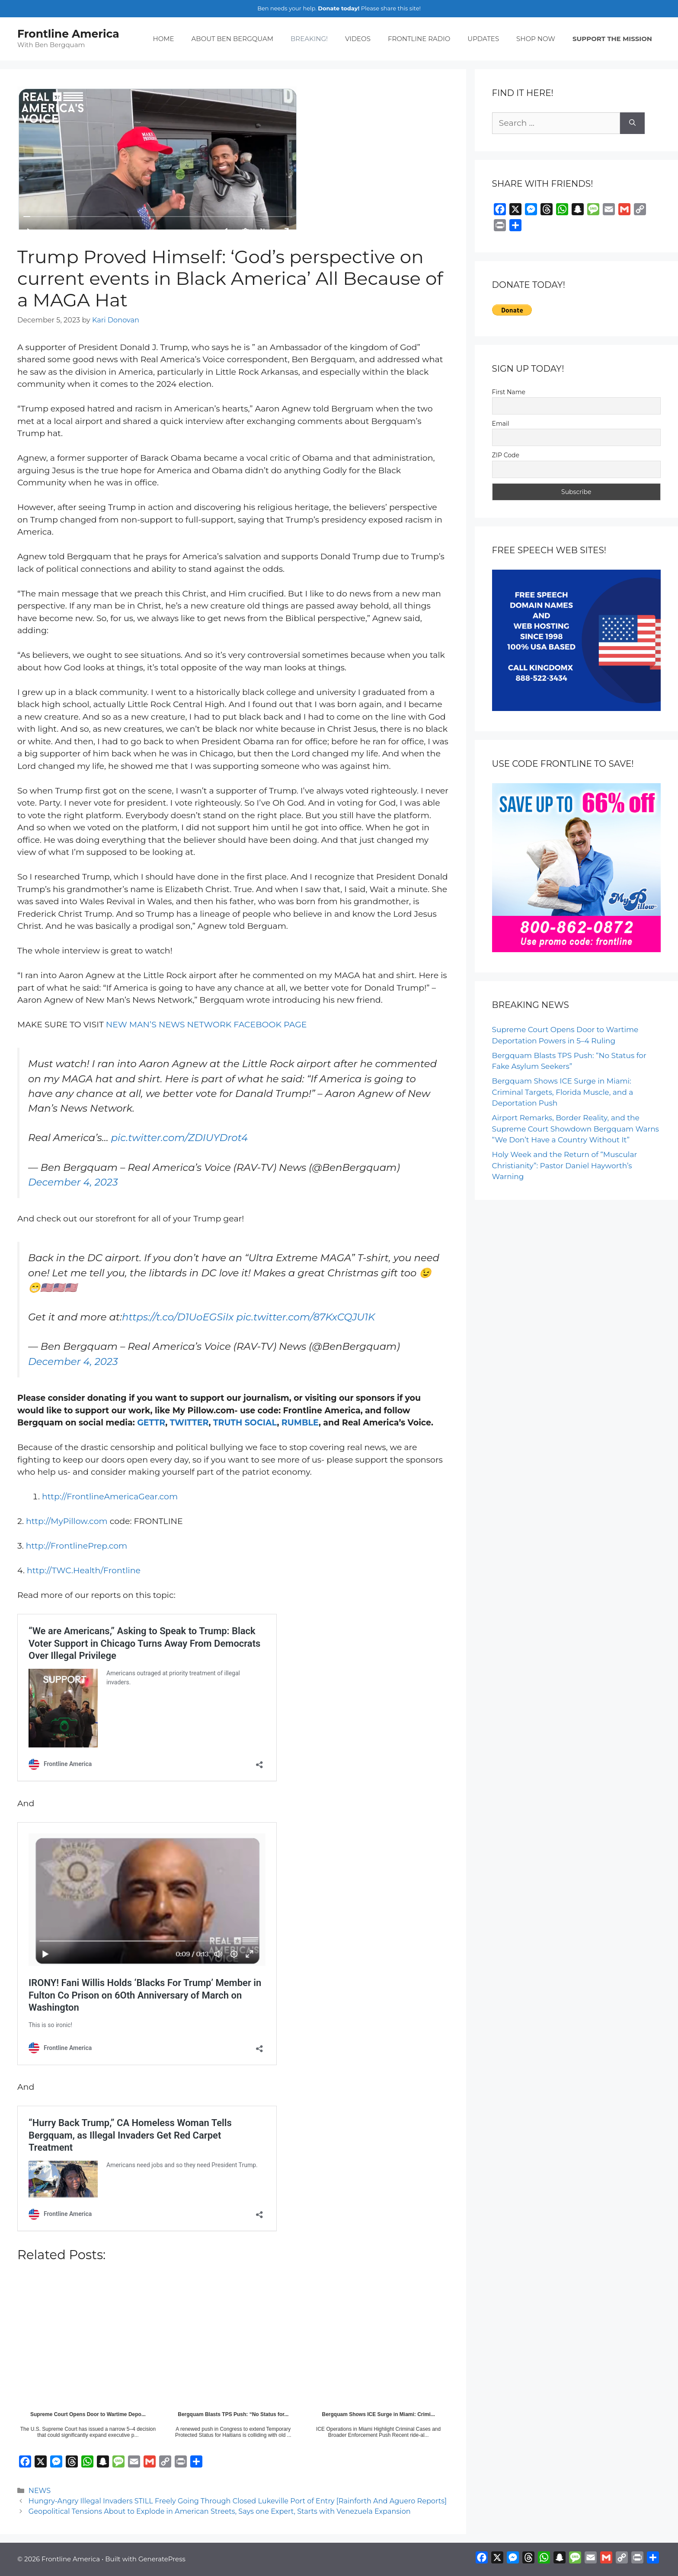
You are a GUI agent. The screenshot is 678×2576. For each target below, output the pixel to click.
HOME (163, 39)
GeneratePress (161, 2559)
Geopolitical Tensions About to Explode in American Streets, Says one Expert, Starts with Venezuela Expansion (220, 2511)
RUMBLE (300, 1423)
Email (500, 423)
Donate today (338, 8)
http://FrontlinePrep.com (77, 1546)
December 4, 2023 (73, 1182)
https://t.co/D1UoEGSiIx (177, 1317)
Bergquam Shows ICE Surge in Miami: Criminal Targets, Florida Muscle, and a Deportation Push (562, 1092)
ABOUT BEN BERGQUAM (232, 39)
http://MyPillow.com (67, 1521)
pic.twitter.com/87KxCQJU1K (305, 1317)
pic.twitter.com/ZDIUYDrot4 (179, 1138)
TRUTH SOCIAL (245, 1423)
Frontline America (68, 33)
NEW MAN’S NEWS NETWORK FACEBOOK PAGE (206, 1025)
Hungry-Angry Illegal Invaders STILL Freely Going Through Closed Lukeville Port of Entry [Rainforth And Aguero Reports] (238, 2500)
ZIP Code (505, 455)
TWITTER (189, 1423)
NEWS (40, 2490)
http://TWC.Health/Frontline (84, 1570)
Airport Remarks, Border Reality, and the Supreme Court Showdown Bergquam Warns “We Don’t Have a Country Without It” (575, 1128)
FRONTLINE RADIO (419, 39)
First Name (508, 392)
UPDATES (483, 39)
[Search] (632, 123)
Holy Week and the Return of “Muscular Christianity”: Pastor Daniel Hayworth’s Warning (564, 1165)
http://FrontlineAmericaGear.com (110, 1497)
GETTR (151, 1423)
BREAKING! (309, 39)
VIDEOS (358, 39)
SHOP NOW (535, 39)
